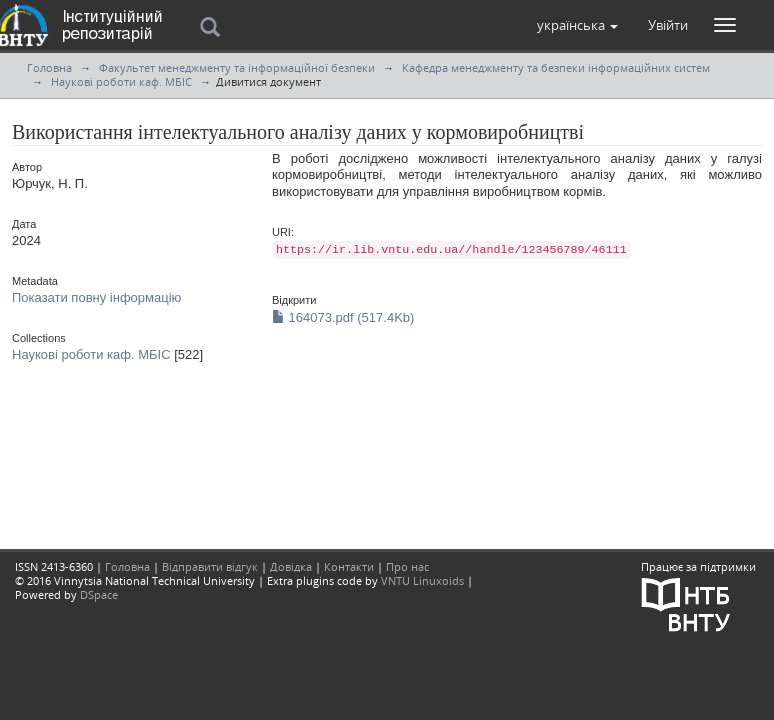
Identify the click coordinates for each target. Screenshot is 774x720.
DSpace (99, 594)
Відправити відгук (210, 566)
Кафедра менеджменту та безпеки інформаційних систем (556, 67)
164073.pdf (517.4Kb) (343, 317)
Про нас (407, 566)
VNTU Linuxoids (422, 580)
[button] (577, 25)
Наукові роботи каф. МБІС (121, 81)
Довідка (291, 566)
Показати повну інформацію (96, 297)
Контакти (349, 566)
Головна (49, 67)
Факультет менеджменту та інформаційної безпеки (237, 67)
